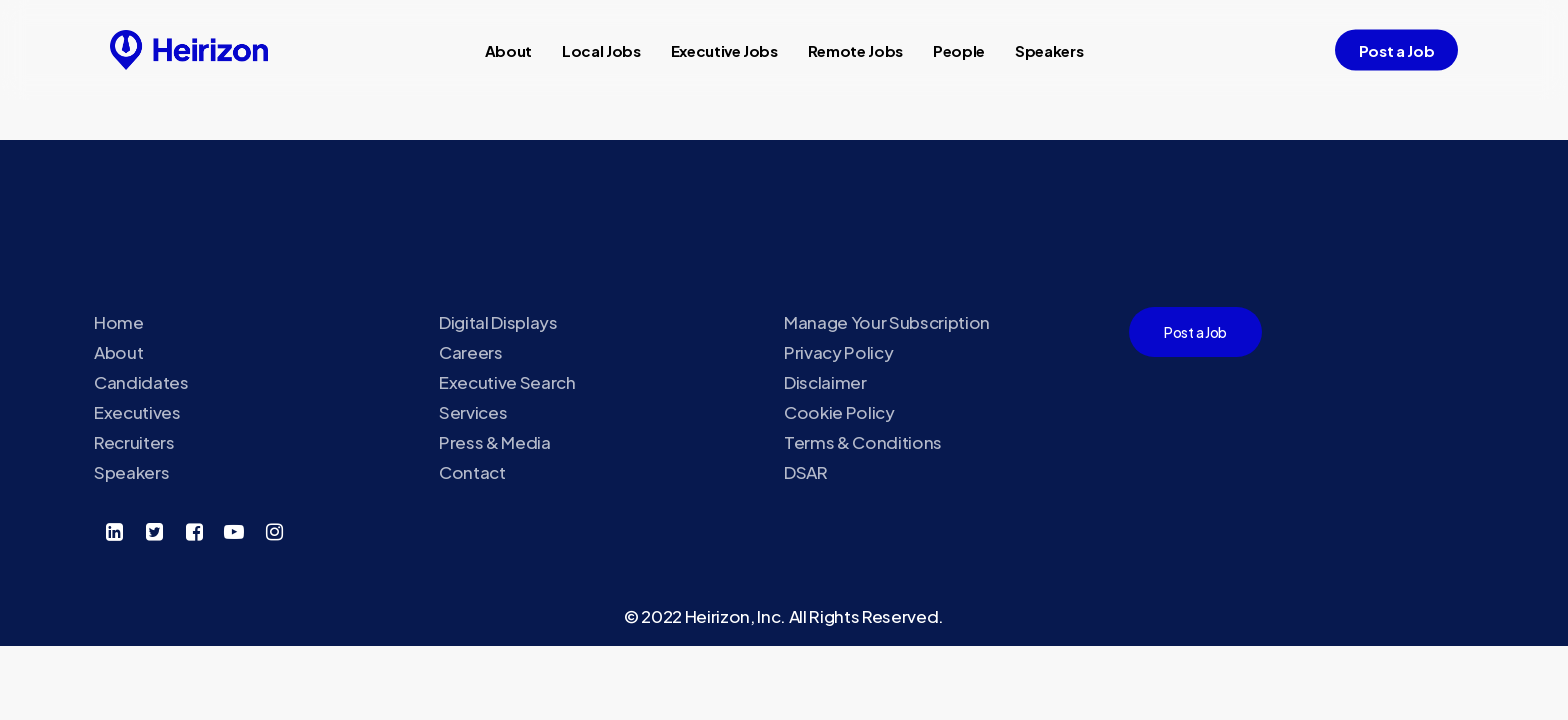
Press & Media (495, 442)
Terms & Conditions (863, 442)
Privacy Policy (838, 352)
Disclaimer (825, 382)
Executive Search (507, 382)
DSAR (806, 472)
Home (119, 322)
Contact (472, 472)
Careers (471, 352)
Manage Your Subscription (887, 322)
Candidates (141, 382)
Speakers (131, 472)
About (118, 352)
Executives (137, 412)
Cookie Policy (839, 412)
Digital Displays (498, 322)
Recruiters (134, 442)
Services (473, 412)
